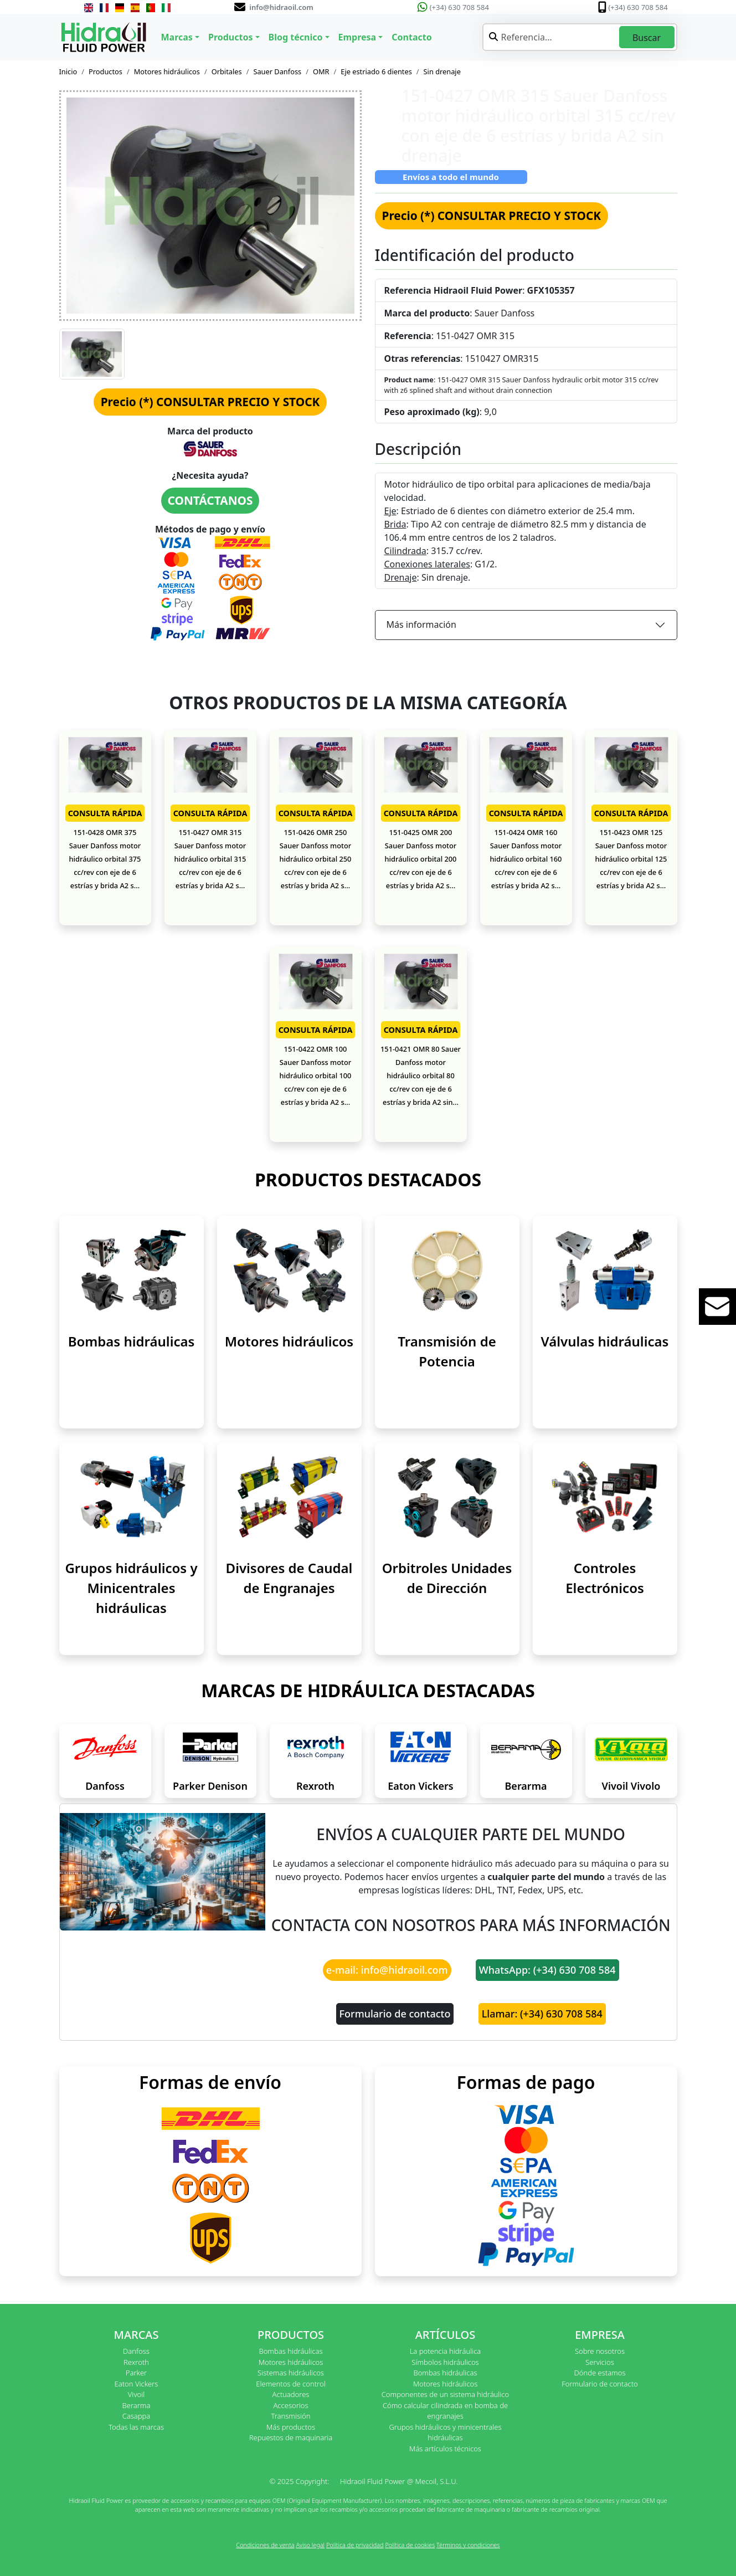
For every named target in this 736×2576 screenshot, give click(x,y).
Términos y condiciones (468, 2545)
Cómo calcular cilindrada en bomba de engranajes (445, 2410)
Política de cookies (410, 2545)
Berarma (526, 1786)
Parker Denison (210, 1786)
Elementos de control (290, 2384)
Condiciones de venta (265, 2545)
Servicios (599, 2362)
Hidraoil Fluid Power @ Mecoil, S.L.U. (399, 2481)
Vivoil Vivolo (631, 1786)
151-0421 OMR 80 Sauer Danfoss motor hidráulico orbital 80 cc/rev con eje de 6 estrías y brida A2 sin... (420, 1075)
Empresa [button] (357, 37)
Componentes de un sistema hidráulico (445, 2394)
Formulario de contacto (395, 2013)
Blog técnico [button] (296, 37)
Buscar (646, 38)
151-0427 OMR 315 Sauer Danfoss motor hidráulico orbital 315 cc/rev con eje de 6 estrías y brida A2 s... (210, 858)
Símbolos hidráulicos (444, 2362)
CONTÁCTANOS (210, 500)
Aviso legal (310, 2545)
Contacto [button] (411, 37)
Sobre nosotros (600, 2351)
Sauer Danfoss (277, 71)
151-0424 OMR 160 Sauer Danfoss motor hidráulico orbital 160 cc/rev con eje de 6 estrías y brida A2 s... (526, 858)
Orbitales (227, 71)
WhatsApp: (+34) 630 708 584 (547, 1969)
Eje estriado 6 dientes (376, 71)
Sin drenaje (442, 71)
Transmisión (290, 2416)
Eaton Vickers (420, 1786)
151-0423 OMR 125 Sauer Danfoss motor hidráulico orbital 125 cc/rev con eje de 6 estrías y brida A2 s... (631, 858)
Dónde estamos (599, 2373)
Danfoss (105, 1786)
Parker (136, 2373)
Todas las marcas (136, 2427)
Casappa (136, 2416)
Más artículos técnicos (445, 2449)
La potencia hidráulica (445, 2351)
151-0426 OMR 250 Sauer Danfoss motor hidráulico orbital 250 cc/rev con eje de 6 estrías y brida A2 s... (316, 858)
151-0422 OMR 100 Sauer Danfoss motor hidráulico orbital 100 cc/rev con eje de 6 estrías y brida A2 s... (316, 1075)
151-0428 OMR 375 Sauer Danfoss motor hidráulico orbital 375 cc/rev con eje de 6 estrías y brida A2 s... (105, 858)
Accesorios (290, 2405)
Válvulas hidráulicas (605, 1341)
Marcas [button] (177, 37)
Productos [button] (230, 37)
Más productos (290, 2427)
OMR (321, 71)
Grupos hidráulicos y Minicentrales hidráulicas (131, 1588)
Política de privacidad (355, 2545)
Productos (105, 71)
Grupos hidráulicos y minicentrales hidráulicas (445, 2432)
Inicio (68, 71)
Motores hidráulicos (167, 71)
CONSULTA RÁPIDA (105, 813)
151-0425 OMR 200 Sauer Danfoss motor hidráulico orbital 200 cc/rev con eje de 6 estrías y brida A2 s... (421, 858)
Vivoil (136, 2394)
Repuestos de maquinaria (291, 2437)
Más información (421, 624)
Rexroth (315, 1786)
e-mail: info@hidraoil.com (387, 1969)
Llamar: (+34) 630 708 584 (542, 2013)
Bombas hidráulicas (131, 1341)
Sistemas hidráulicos (291, 2373)
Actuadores (291, 2394)
